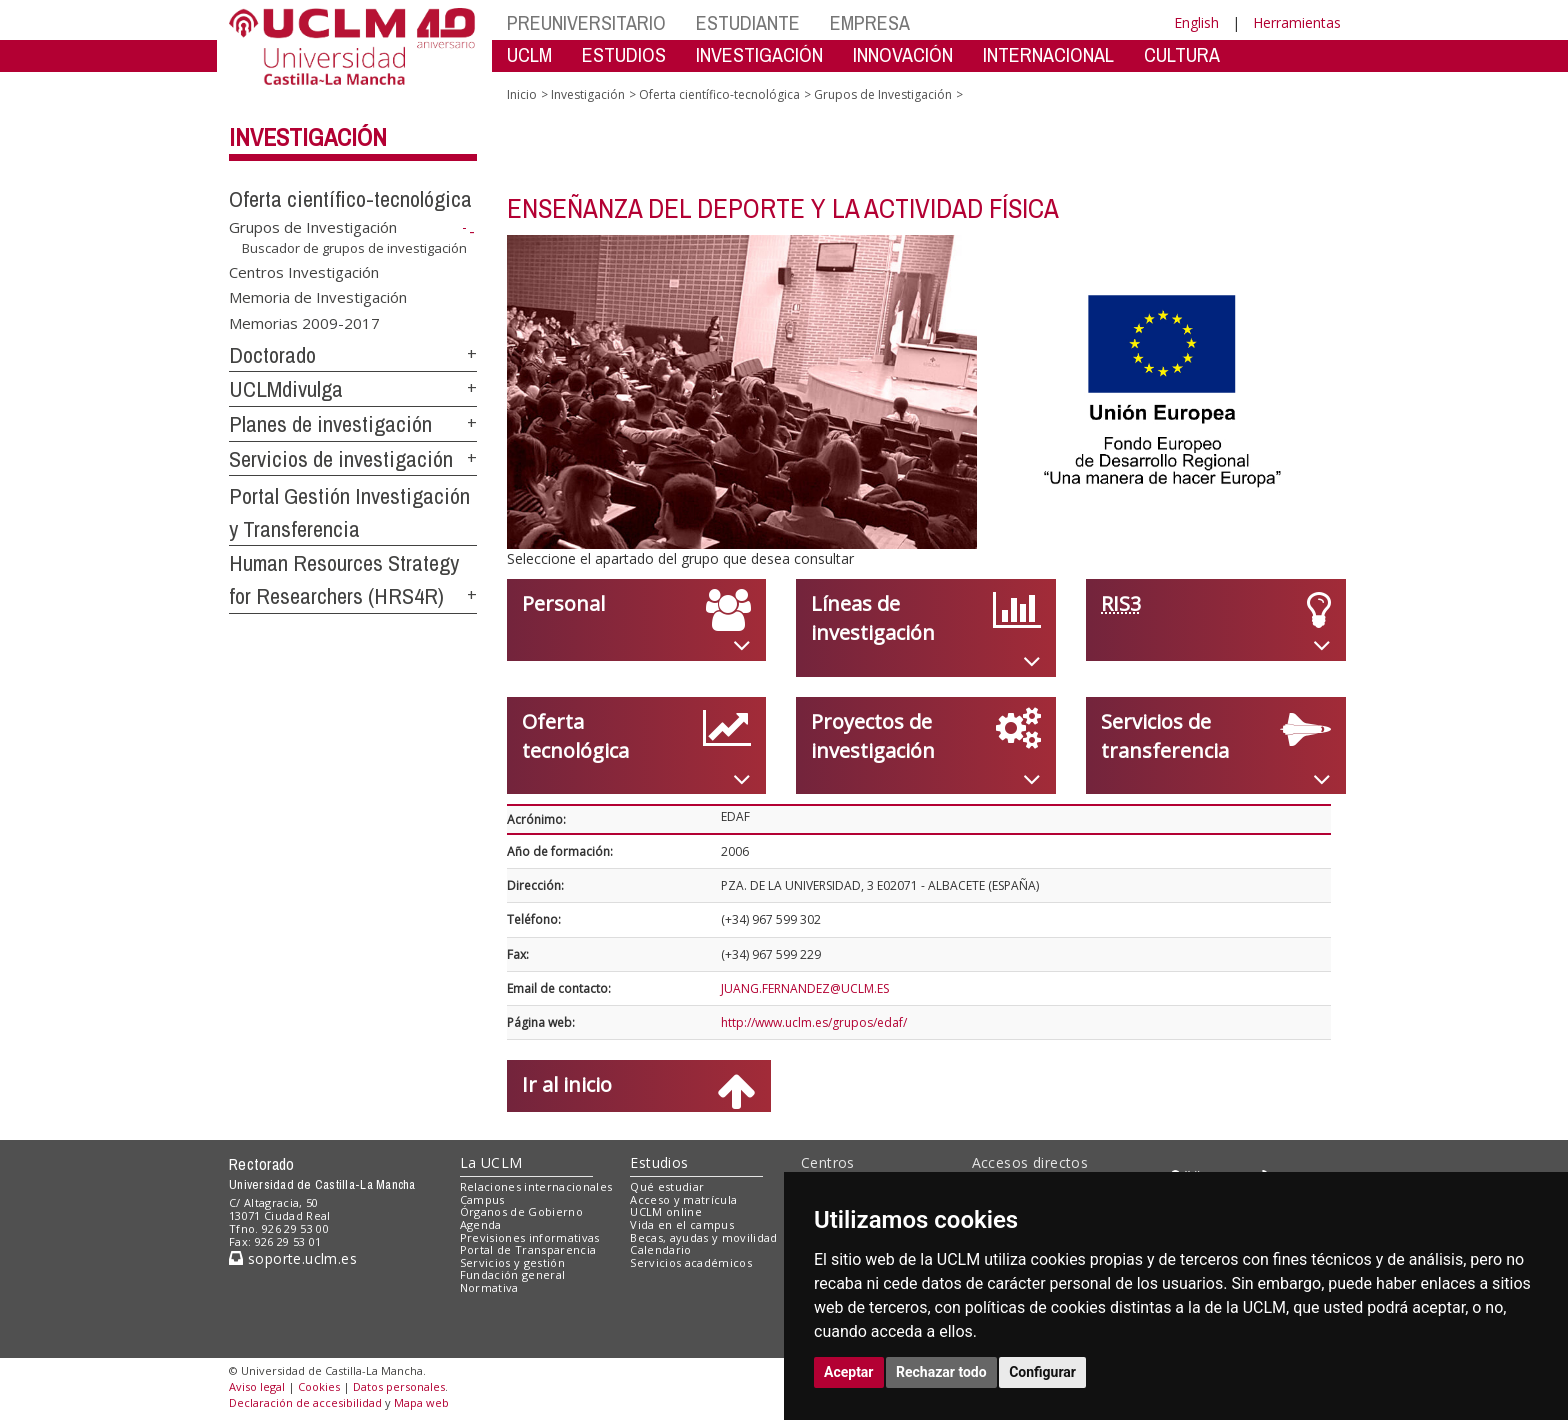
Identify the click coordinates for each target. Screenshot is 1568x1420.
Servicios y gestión (512, 1262)
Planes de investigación (330, 424)
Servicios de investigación (341, 459)
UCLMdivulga (286, 389)
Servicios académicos (691, 1262)
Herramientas (1297, 22)
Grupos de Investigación (313, 227)
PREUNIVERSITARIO (586, 22)
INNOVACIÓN (903, 54)
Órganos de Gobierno (521, 1211)
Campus (482, 1199)
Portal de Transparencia (528, 1249)
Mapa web (421, 1402)
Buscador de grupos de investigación (354, 248)
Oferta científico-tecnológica (350, 199)
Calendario (660, 1249)
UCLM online (666, 1211)
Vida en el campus (682, 1224)
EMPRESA (870, 22)
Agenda (481, 1224)
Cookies (319, 1386)
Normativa (489, 1287)
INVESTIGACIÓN (759, 54)
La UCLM (491, 1162)
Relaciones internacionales (536, 1186)
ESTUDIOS (624, 54)
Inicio (522, 94)
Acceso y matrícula (683, 1199)
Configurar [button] (1042, 1372)
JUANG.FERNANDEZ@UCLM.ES (805, 988)
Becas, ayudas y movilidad (703, 1237)
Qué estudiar (667, 1186)
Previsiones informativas (530, 1237)
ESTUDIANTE (748, 22)
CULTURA (1182, 54)
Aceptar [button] (849, 1372)
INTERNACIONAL (1048, 54)
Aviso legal (257, 1386)
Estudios (659, 1162)
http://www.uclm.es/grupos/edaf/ (814, 1022)
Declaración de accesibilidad (305, 1402)
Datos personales (399, 1386)
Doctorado (272, 355)
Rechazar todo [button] (941, 1372)
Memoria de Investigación (318, 297)
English (1196, 22)
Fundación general (513, 1274)
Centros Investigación (304, 271)
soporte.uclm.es (293, 1258)
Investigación (308, 137)
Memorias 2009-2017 (304, 322)
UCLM (529, 54)
